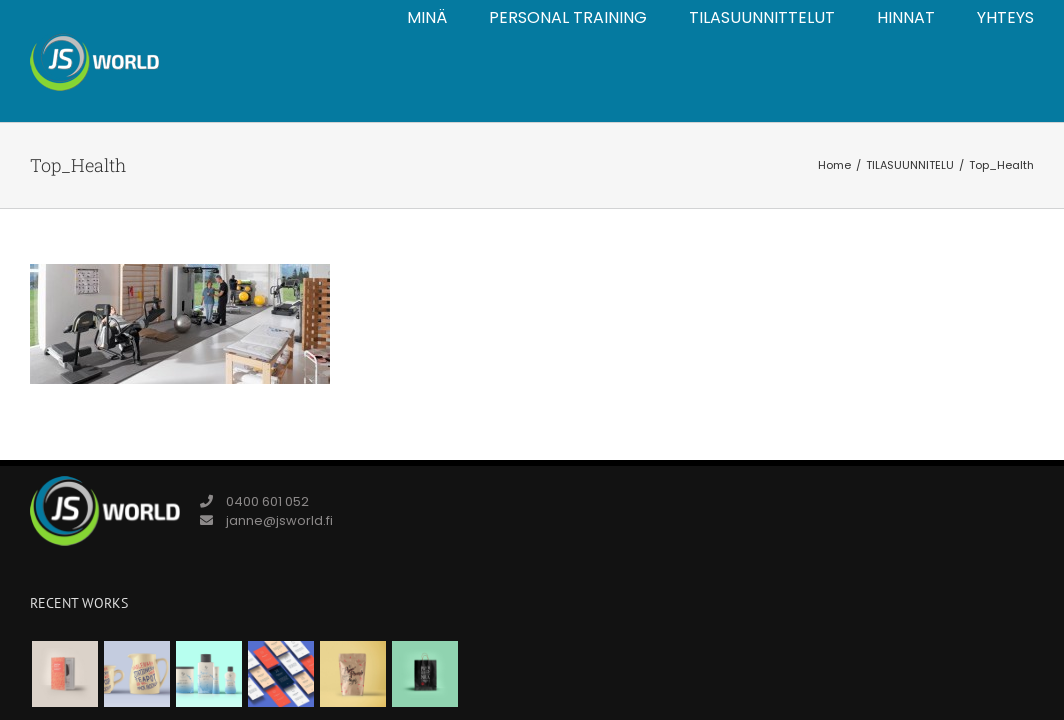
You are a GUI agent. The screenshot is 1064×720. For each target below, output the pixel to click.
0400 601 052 (267, 501)
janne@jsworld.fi (279, 520)
